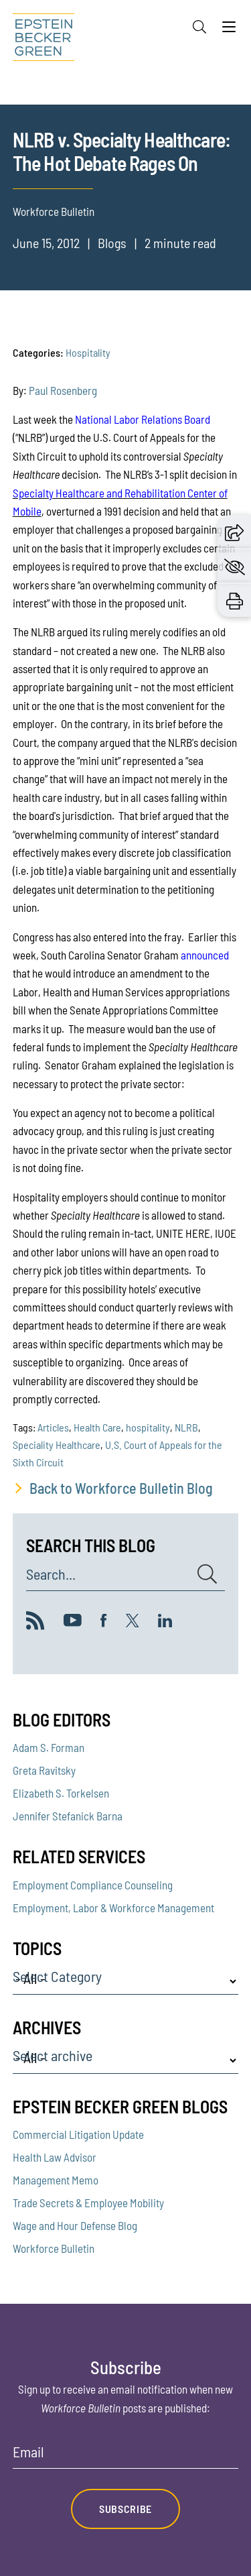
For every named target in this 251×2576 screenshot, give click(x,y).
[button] (234, 531)
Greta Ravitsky (44, 1770)
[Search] (199, 27)
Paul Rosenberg (63, 390)
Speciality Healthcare (56, 1444)
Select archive (52, 2056)
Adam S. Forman (48, 1747)
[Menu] (229, 30)
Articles (53, 1427)
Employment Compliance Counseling (93, 1884)
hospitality (148, 1427)
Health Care (97, 1427)
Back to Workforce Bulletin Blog (121, 1488)
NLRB (186, 1427)
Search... (51, 1574)
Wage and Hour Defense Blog (75, 2225)
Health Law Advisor (54, 2157)
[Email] (126, 2456)
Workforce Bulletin (53, 2248)
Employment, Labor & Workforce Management (113, 1907)
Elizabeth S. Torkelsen (61, 1793)
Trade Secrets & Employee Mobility (88, 2202)
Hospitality (88, 352)
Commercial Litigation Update (78, 2134)
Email (28, 2452)
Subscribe (125, 2508)
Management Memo (55, 2179)
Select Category (57, 1977)
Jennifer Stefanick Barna (67, 1815)
